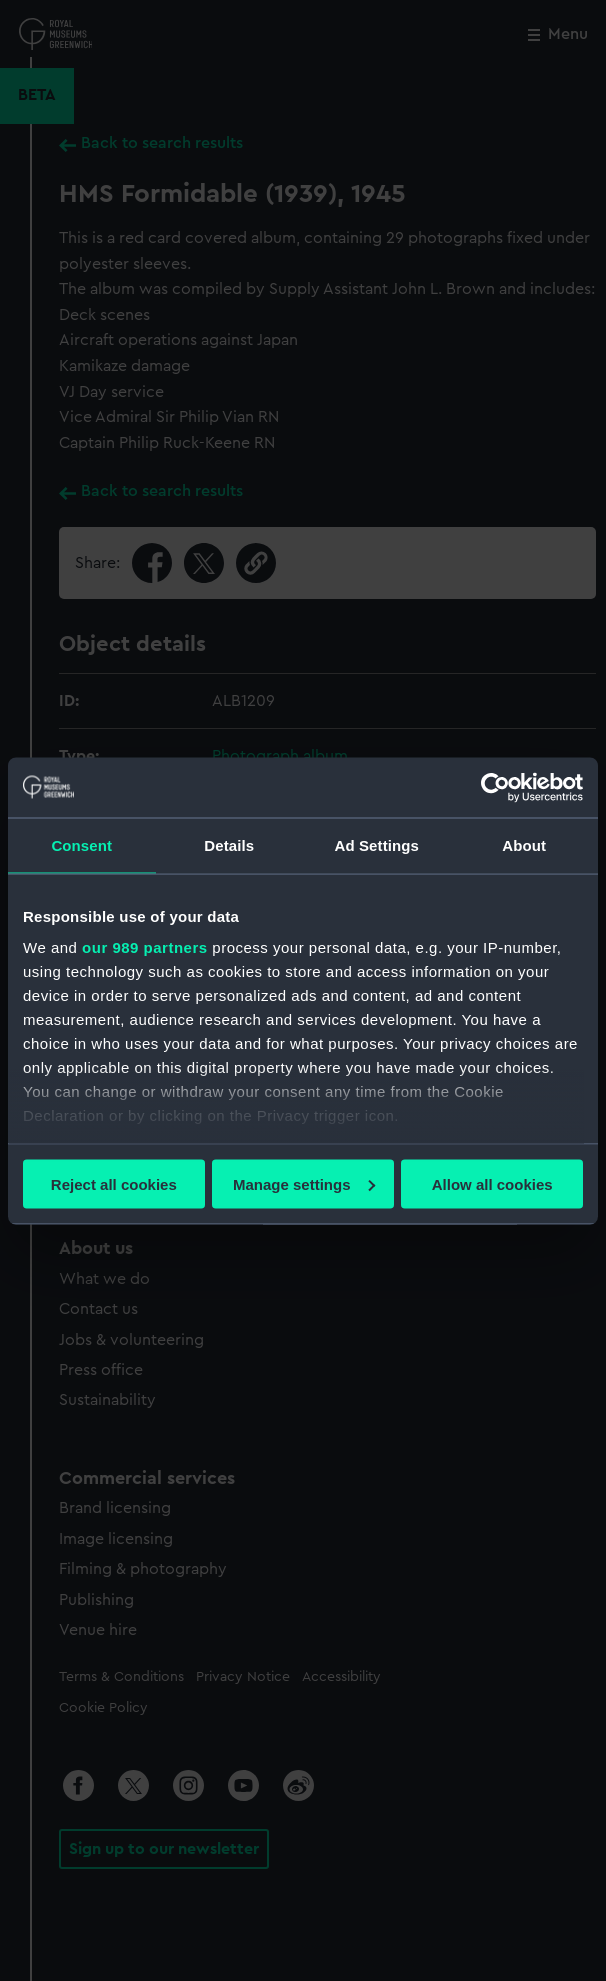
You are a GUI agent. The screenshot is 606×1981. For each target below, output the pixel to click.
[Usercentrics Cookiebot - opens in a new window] (495, 787)
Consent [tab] (81, 844)
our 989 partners (145, 947)
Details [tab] (229, 844)
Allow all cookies (492, 1183)
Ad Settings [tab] (377, 844)
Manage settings (304, 1183)
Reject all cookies (114, 1183)
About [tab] (524, 844)
